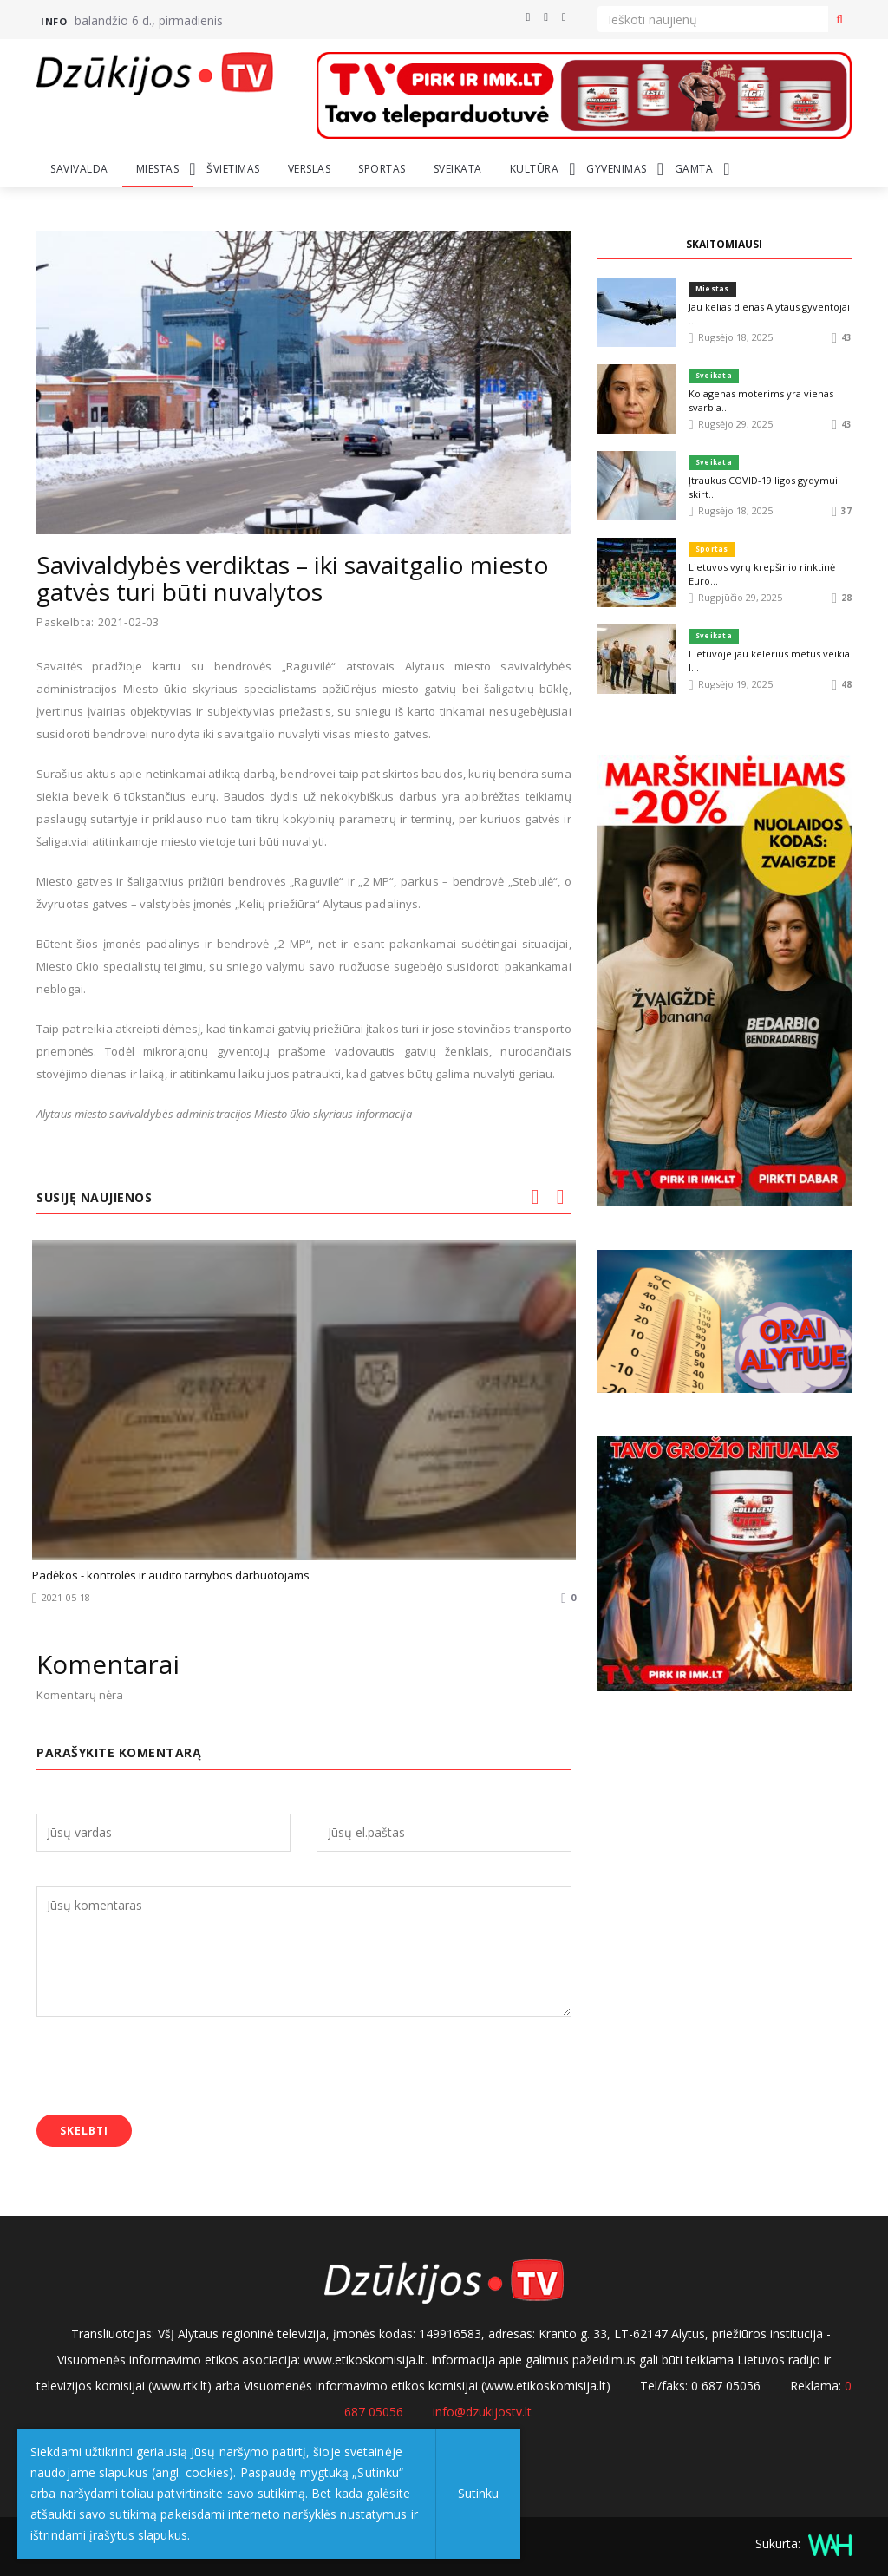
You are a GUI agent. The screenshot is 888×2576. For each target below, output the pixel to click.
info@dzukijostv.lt (482, 2411)
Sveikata (458, 168)
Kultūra (534, 168)
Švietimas (233, 168)
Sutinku (478, 2493)
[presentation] (168, 2068)
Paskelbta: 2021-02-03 (99, 622)
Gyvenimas (616, 168)
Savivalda (79, 168)
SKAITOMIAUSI (724, 244)
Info (54, 21)
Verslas (309, 168)
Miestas (158, 168)
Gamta (694, 168)
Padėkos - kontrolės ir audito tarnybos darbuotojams (171, 1575)
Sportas (382, 168)
